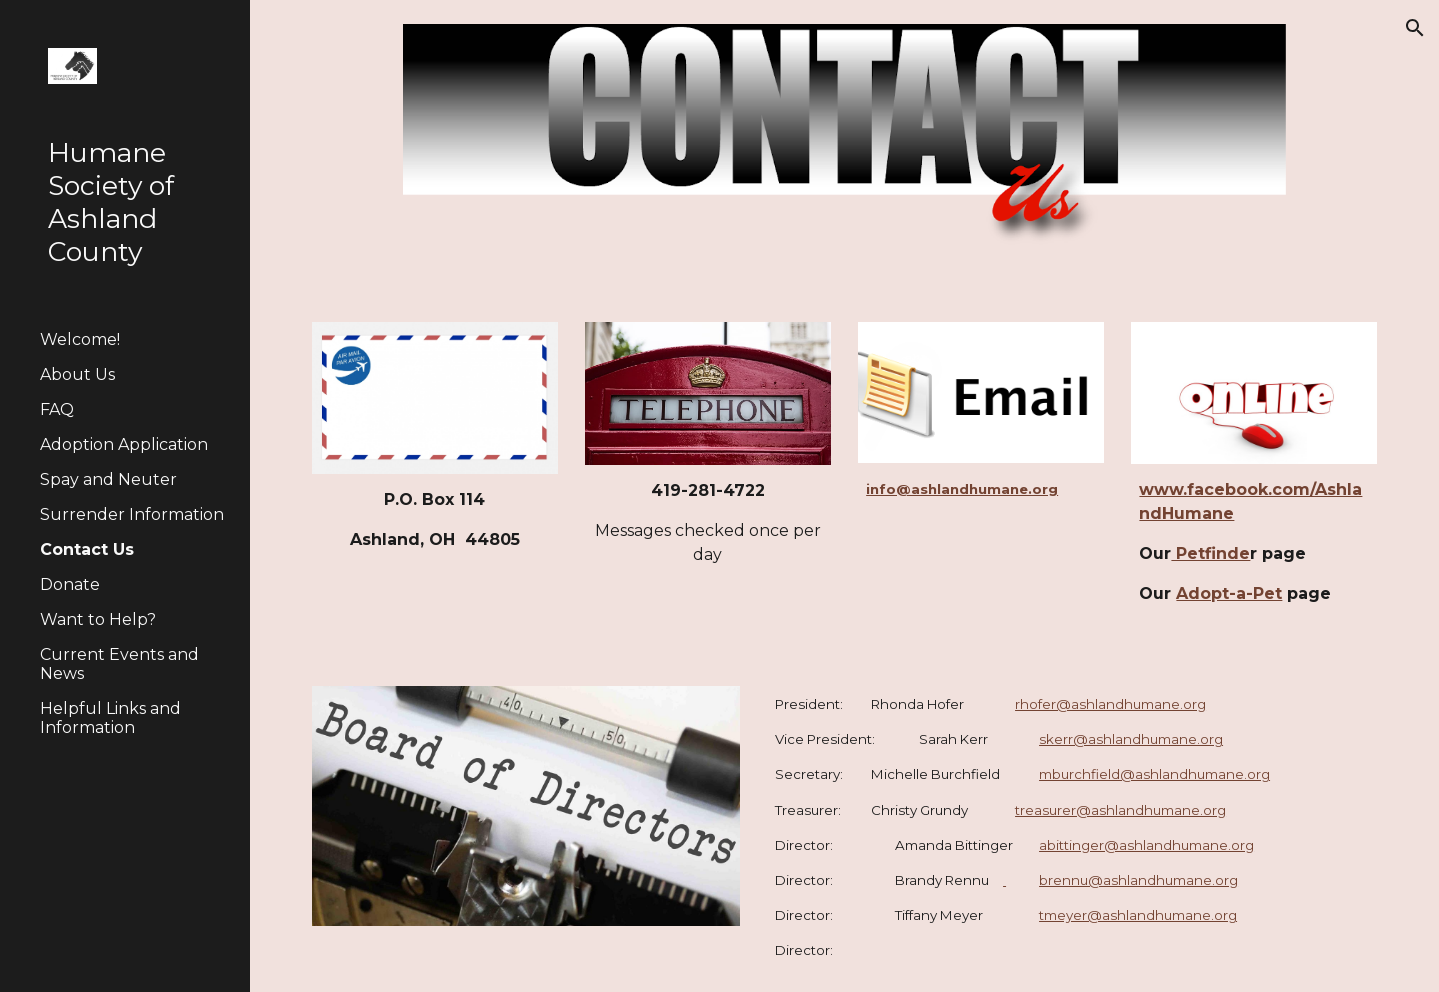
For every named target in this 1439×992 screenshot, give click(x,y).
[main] (435, 520)
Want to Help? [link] (98, 619)
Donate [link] (70, 584)
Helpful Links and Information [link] (110, 718)
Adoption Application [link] (124, 444)
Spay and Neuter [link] (108, 479)
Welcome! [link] (80, 339)
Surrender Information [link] (132, 514)
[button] (1415, 28)
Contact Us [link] (87, 549)
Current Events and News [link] (119, 664)
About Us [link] (77, 374)
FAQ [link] (57, 409)
